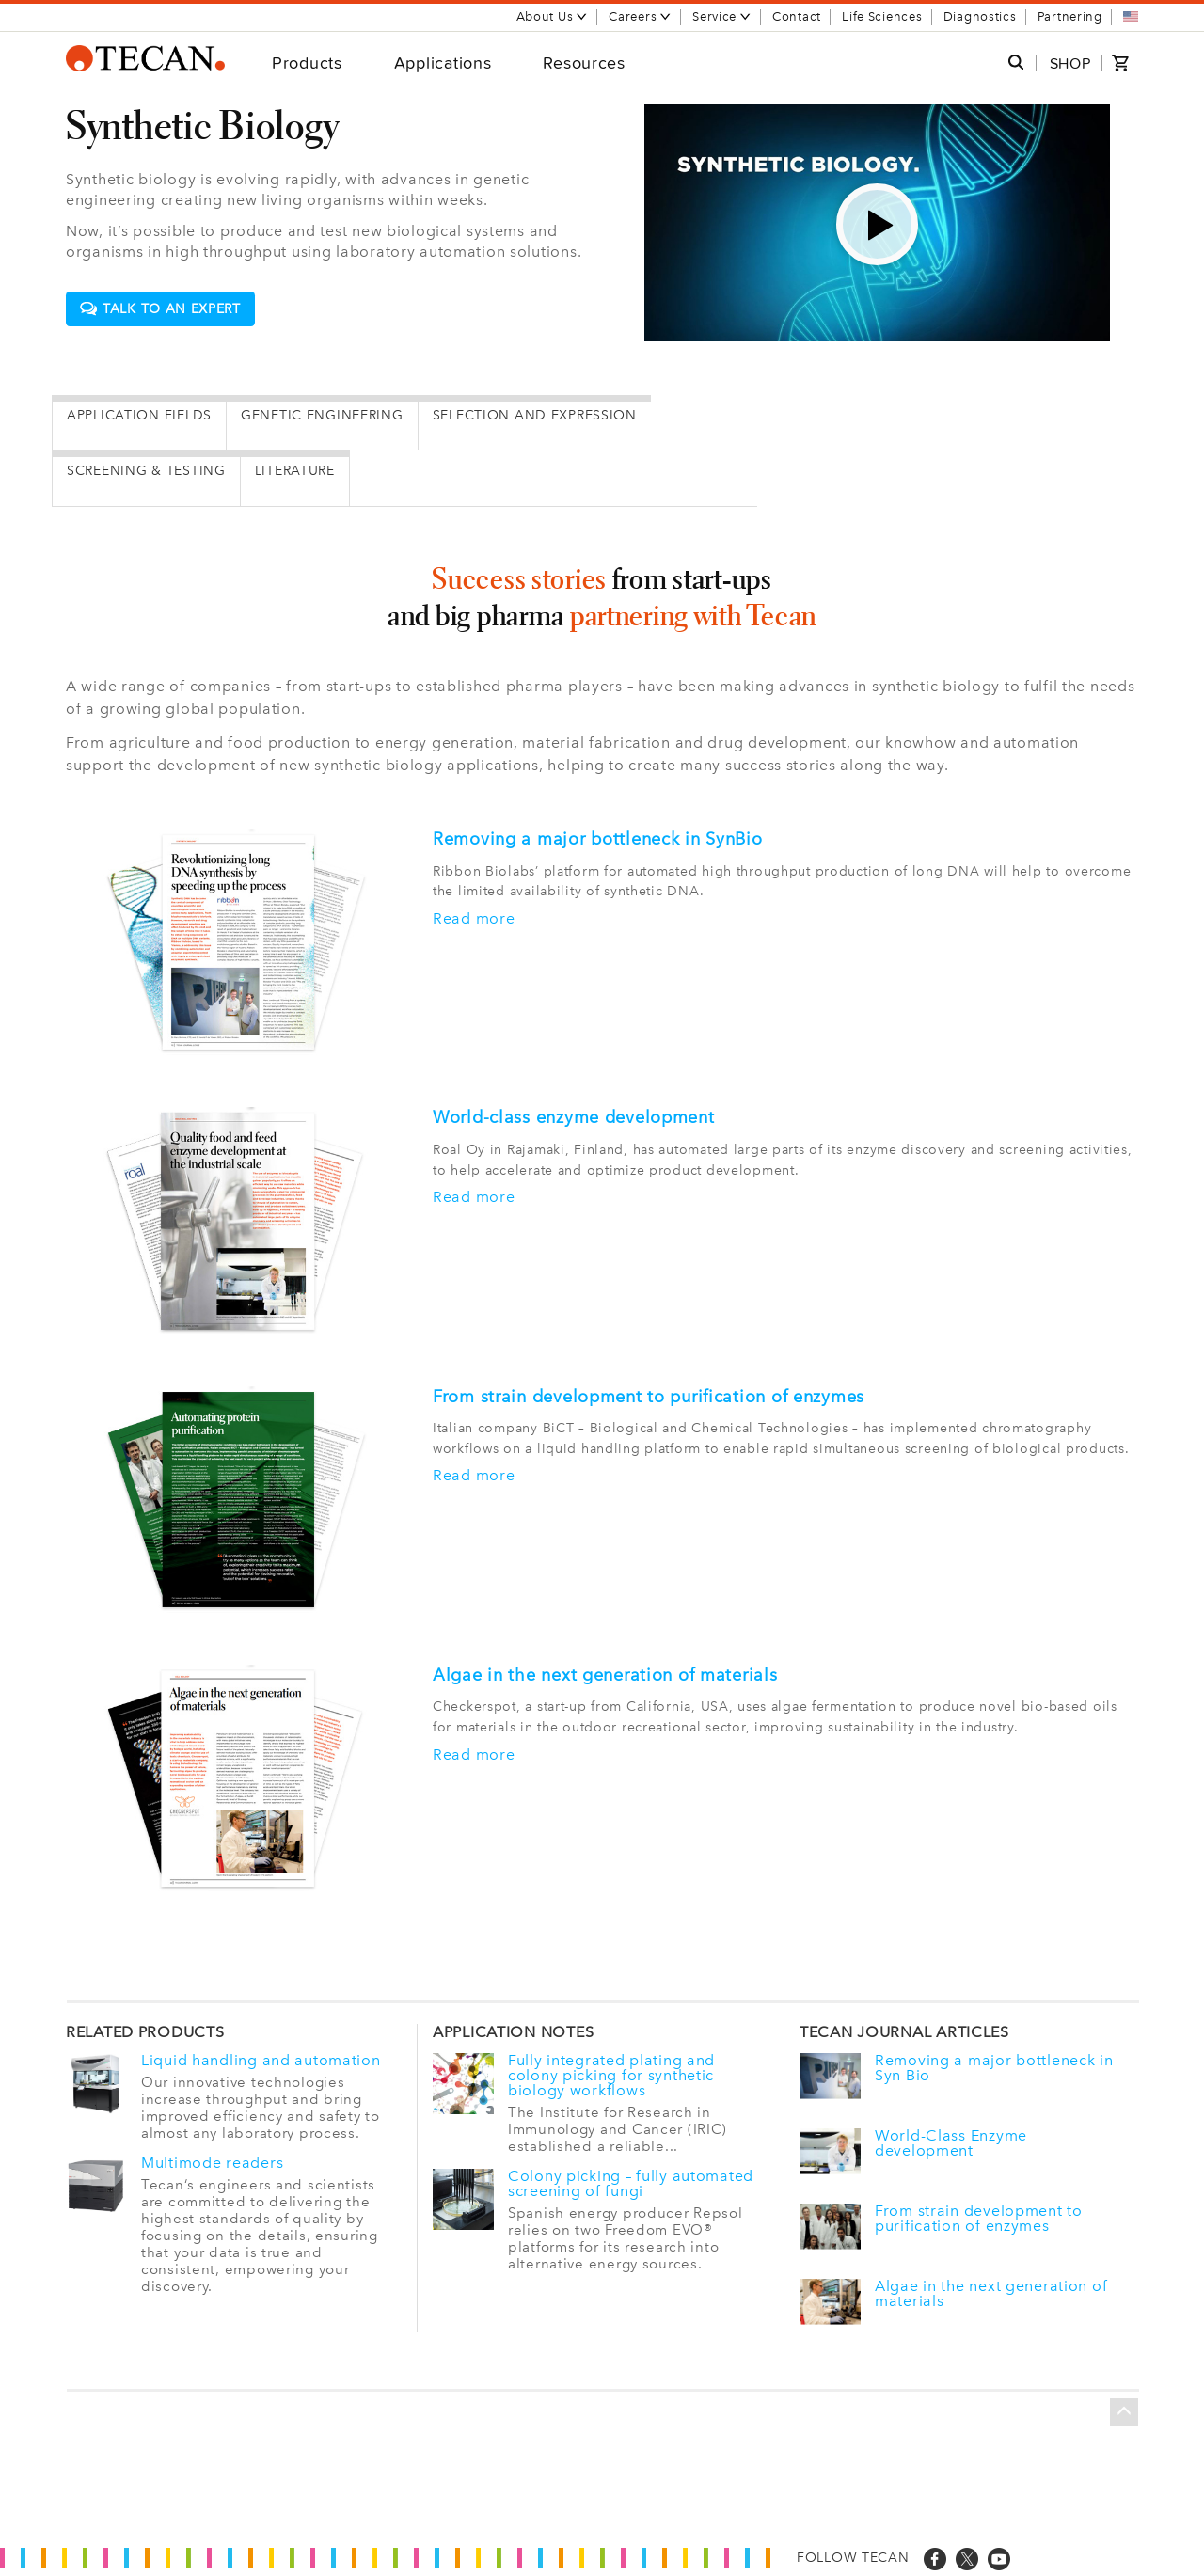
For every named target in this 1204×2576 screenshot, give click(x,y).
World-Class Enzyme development (951, 2143)
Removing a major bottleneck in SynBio (598, 839)
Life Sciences (882, 16)
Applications (443, 62)
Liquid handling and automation (261, 2060)
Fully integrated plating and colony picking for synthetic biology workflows (611, 2075)
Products (307, 62)
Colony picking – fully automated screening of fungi (630, 2184)
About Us (552, 16)
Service (722, 16)
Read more (474, 918)
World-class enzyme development (574, 1117)
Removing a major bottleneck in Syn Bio (994, 2068)
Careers (640, 16)
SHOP (1070, 63)
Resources (584, 62)
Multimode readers (212, 2163)
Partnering (1070, 16)
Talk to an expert (160, 309)
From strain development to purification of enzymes (648, 1396)
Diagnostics (980, 16)
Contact (796, 16)
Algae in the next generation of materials (605, 1675)
